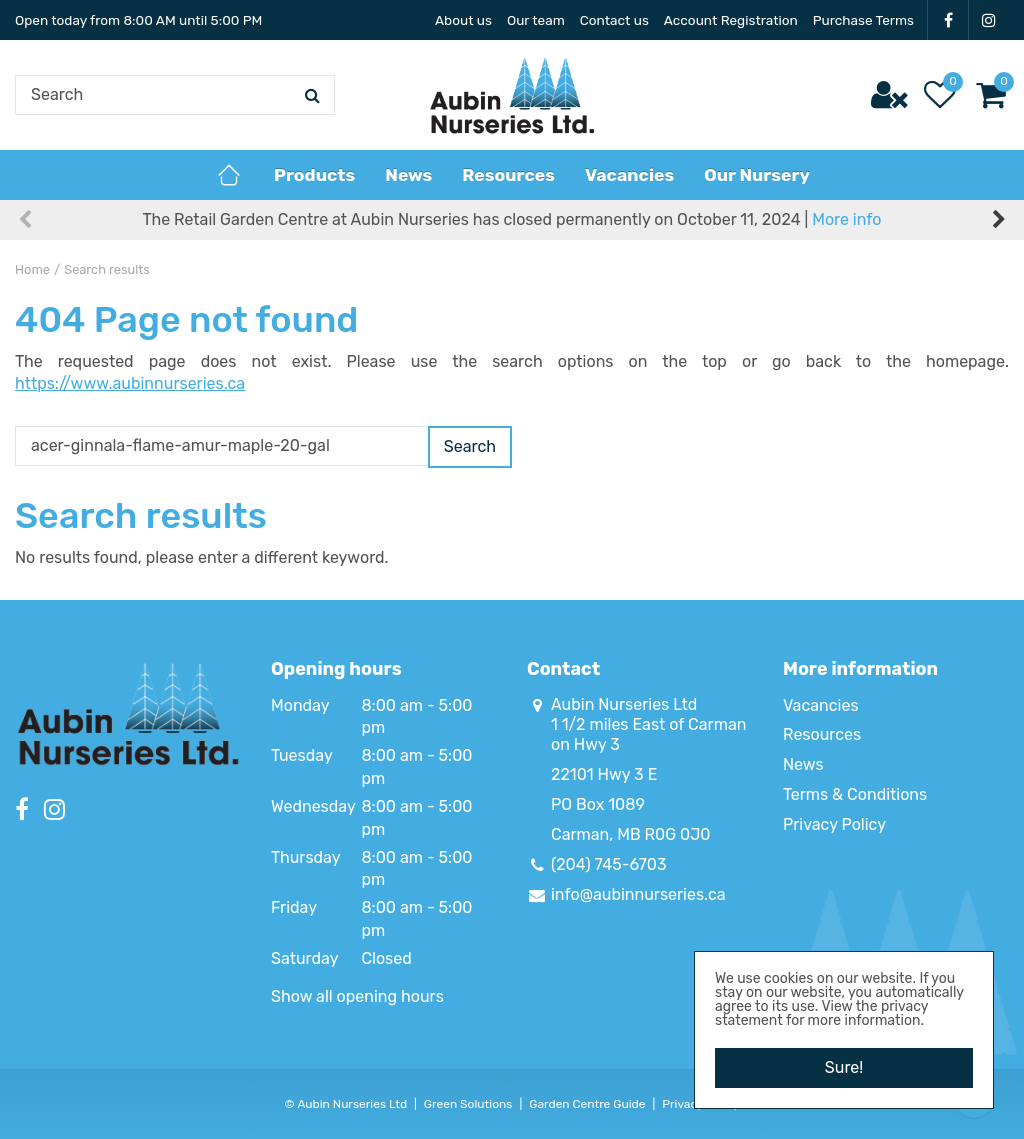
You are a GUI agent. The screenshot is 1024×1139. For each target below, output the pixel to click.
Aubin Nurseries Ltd (624, 704)
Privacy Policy (834, 824)
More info (846, 219)
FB (948, 20)
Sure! (844, 1067)
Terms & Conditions (855, 794)
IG (989, 20)
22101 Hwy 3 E (604, 774)
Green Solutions (468, 1104)
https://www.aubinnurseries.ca (130, 383)
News (803, 764)
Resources (822, 734)
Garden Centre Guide (587, 1104)
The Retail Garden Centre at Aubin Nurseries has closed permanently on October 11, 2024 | (512, 219)
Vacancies (821, 705)
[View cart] (991, 95)
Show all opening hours (357, 996)
